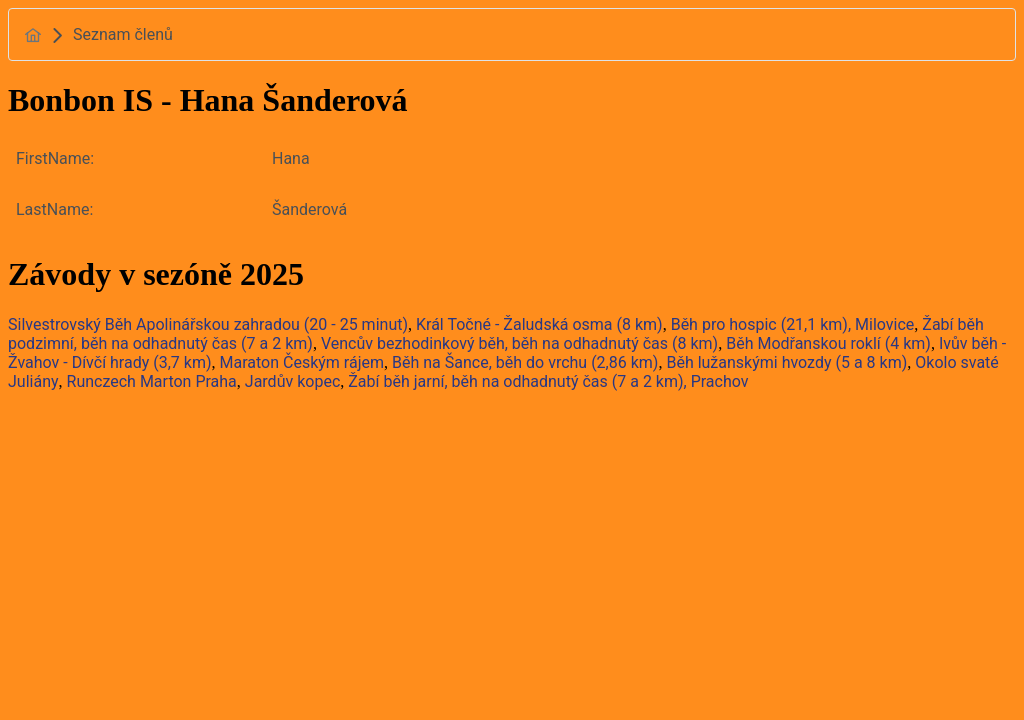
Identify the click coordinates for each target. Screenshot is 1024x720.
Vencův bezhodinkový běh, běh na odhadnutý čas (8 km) (519, 343)
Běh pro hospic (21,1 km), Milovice (793, 324)
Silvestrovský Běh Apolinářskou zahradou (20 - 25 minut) (208, 324)
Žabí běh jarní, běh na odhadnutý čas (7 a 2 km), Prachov (548, 381)
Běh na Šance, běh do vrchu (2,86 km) (525, 362)
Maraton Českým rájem (302, 362)
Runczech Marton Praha (152, 381)
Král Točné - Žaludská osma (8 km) (539, 324)
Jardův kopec (292, 381)
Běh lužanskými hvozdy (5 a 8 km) (786, 362)
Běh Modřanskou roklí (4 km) (828, 343)
